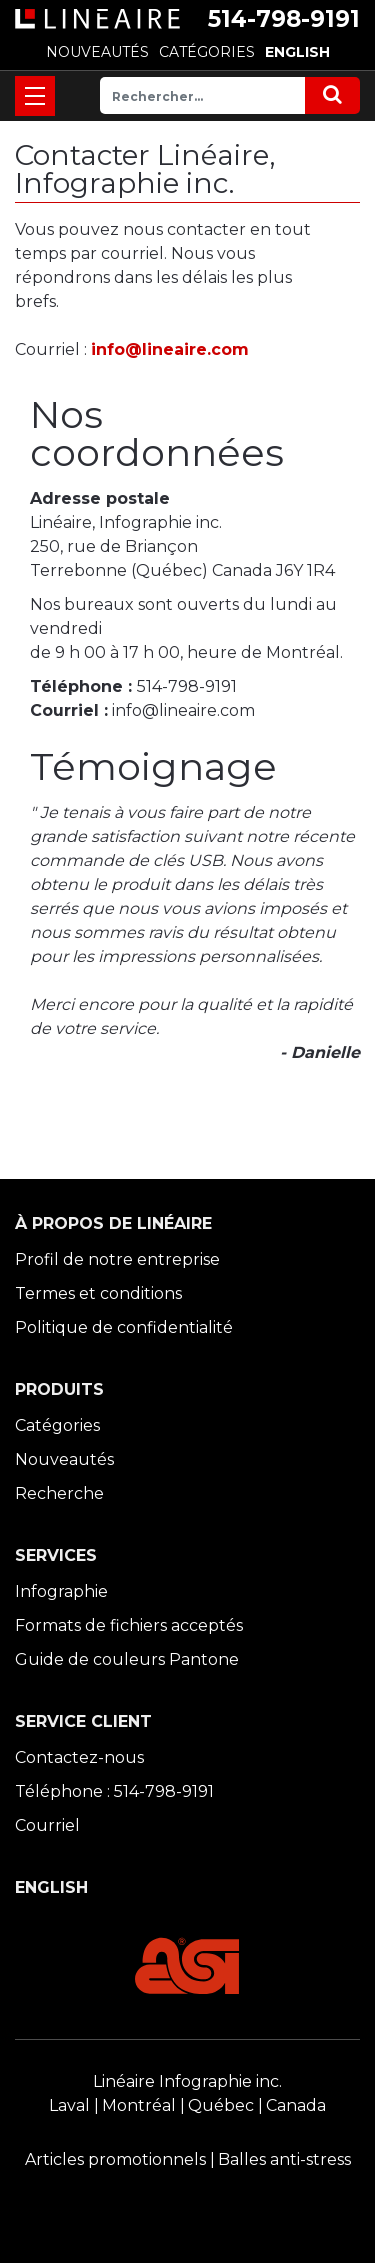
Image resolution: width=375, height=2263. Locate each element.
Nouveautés (64, 1459)
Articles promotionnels (115, 2159)
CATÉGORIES (207, 52)
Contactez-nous (79, 1757)
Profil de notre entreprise (117, 1259)
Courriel (47, 1825)
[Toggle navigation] (35, 96)
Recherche (59, 1493)
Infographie (61, 1591)
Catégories (57, 1425)
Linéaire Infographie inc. (187, 2081)
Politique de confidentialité (124, 1327)
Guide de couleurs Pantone (127, 1659)
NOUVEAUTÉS (97, 52)
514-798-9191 (284, 19)
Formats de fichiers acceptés (129, 1625)
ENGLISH (297, 52)
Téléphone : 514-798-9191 (114, 1791)
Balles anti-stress (284, 2159)
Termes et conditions (98, 1293)
